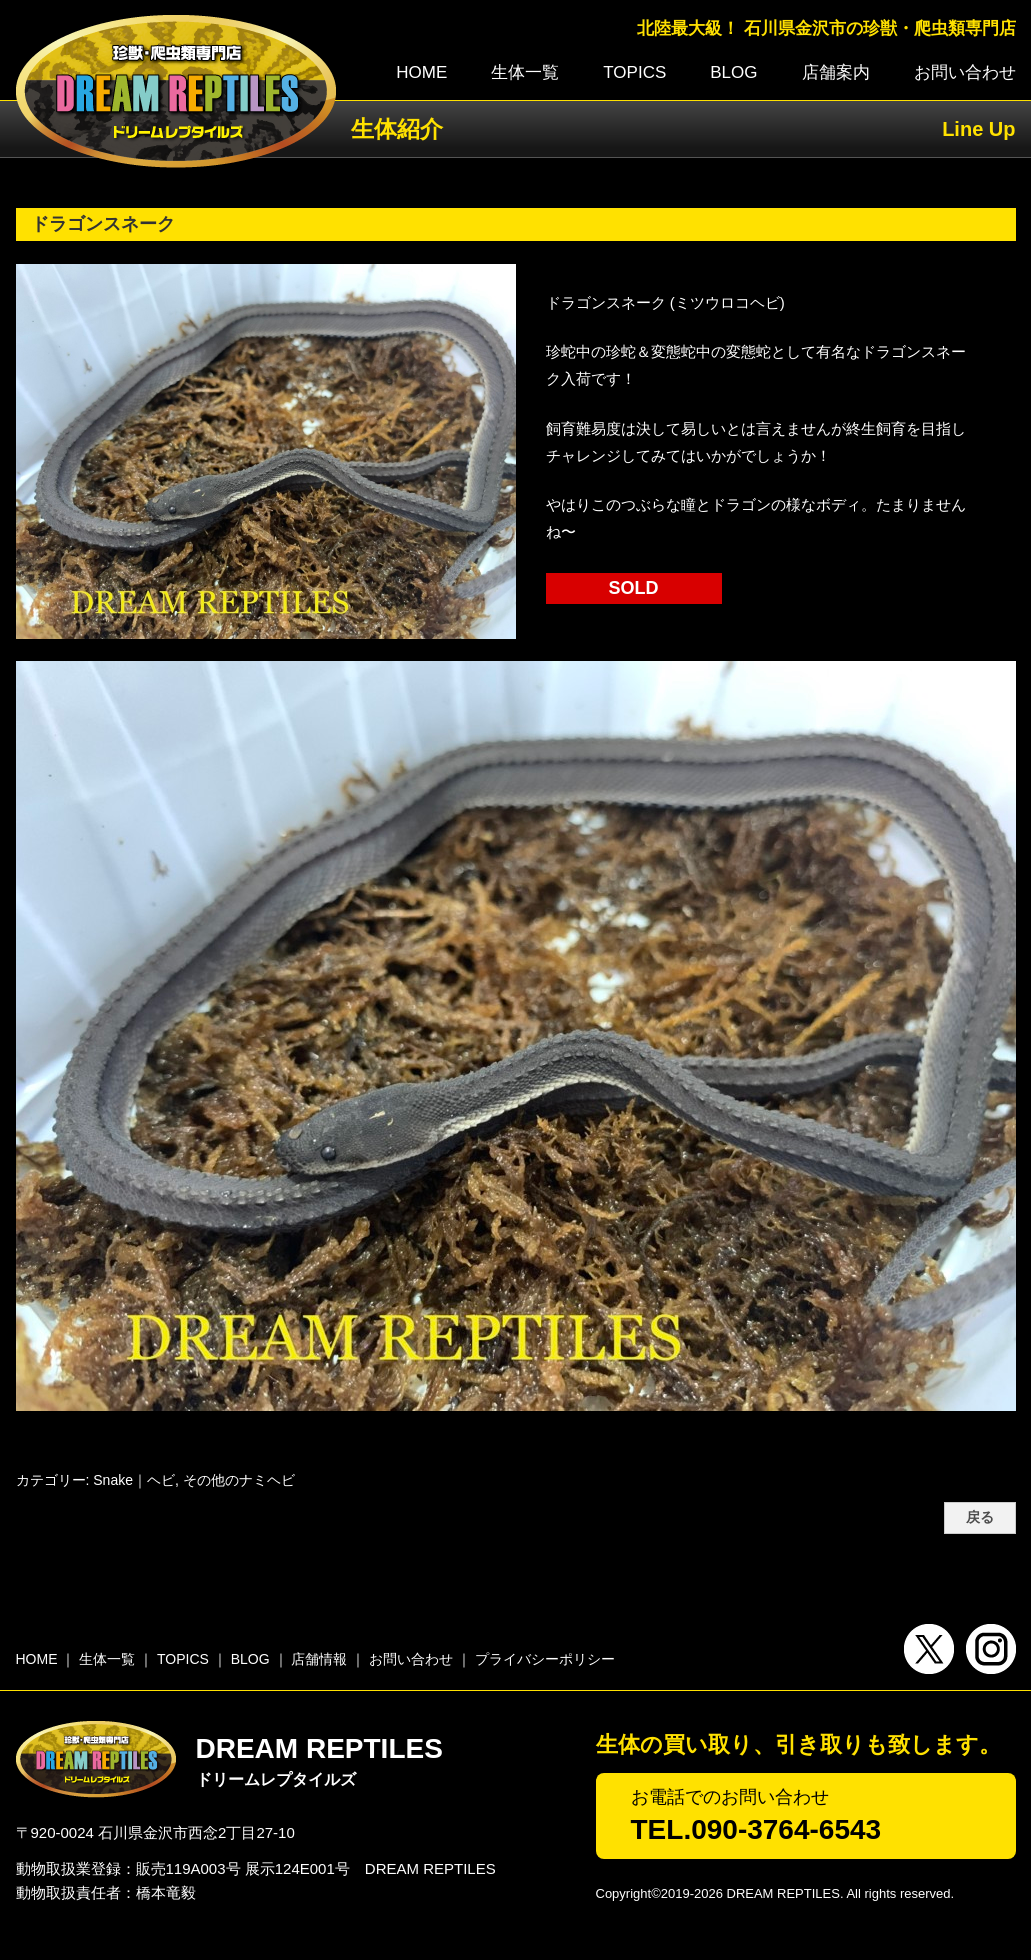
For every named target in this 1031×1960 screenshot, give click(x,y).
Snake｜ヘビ (134, 1480)
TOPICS (634, 72)
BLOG (733, 72)
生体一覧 (525, 72)
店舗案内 (836, 72)
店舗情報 (319, 1659)
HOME (421, 72)
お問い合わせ (965, 72)
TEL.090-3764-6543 (756, 1829)
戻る (980, 1517)
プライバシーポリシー (545, 1659)
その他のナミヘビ (239, 1480)
